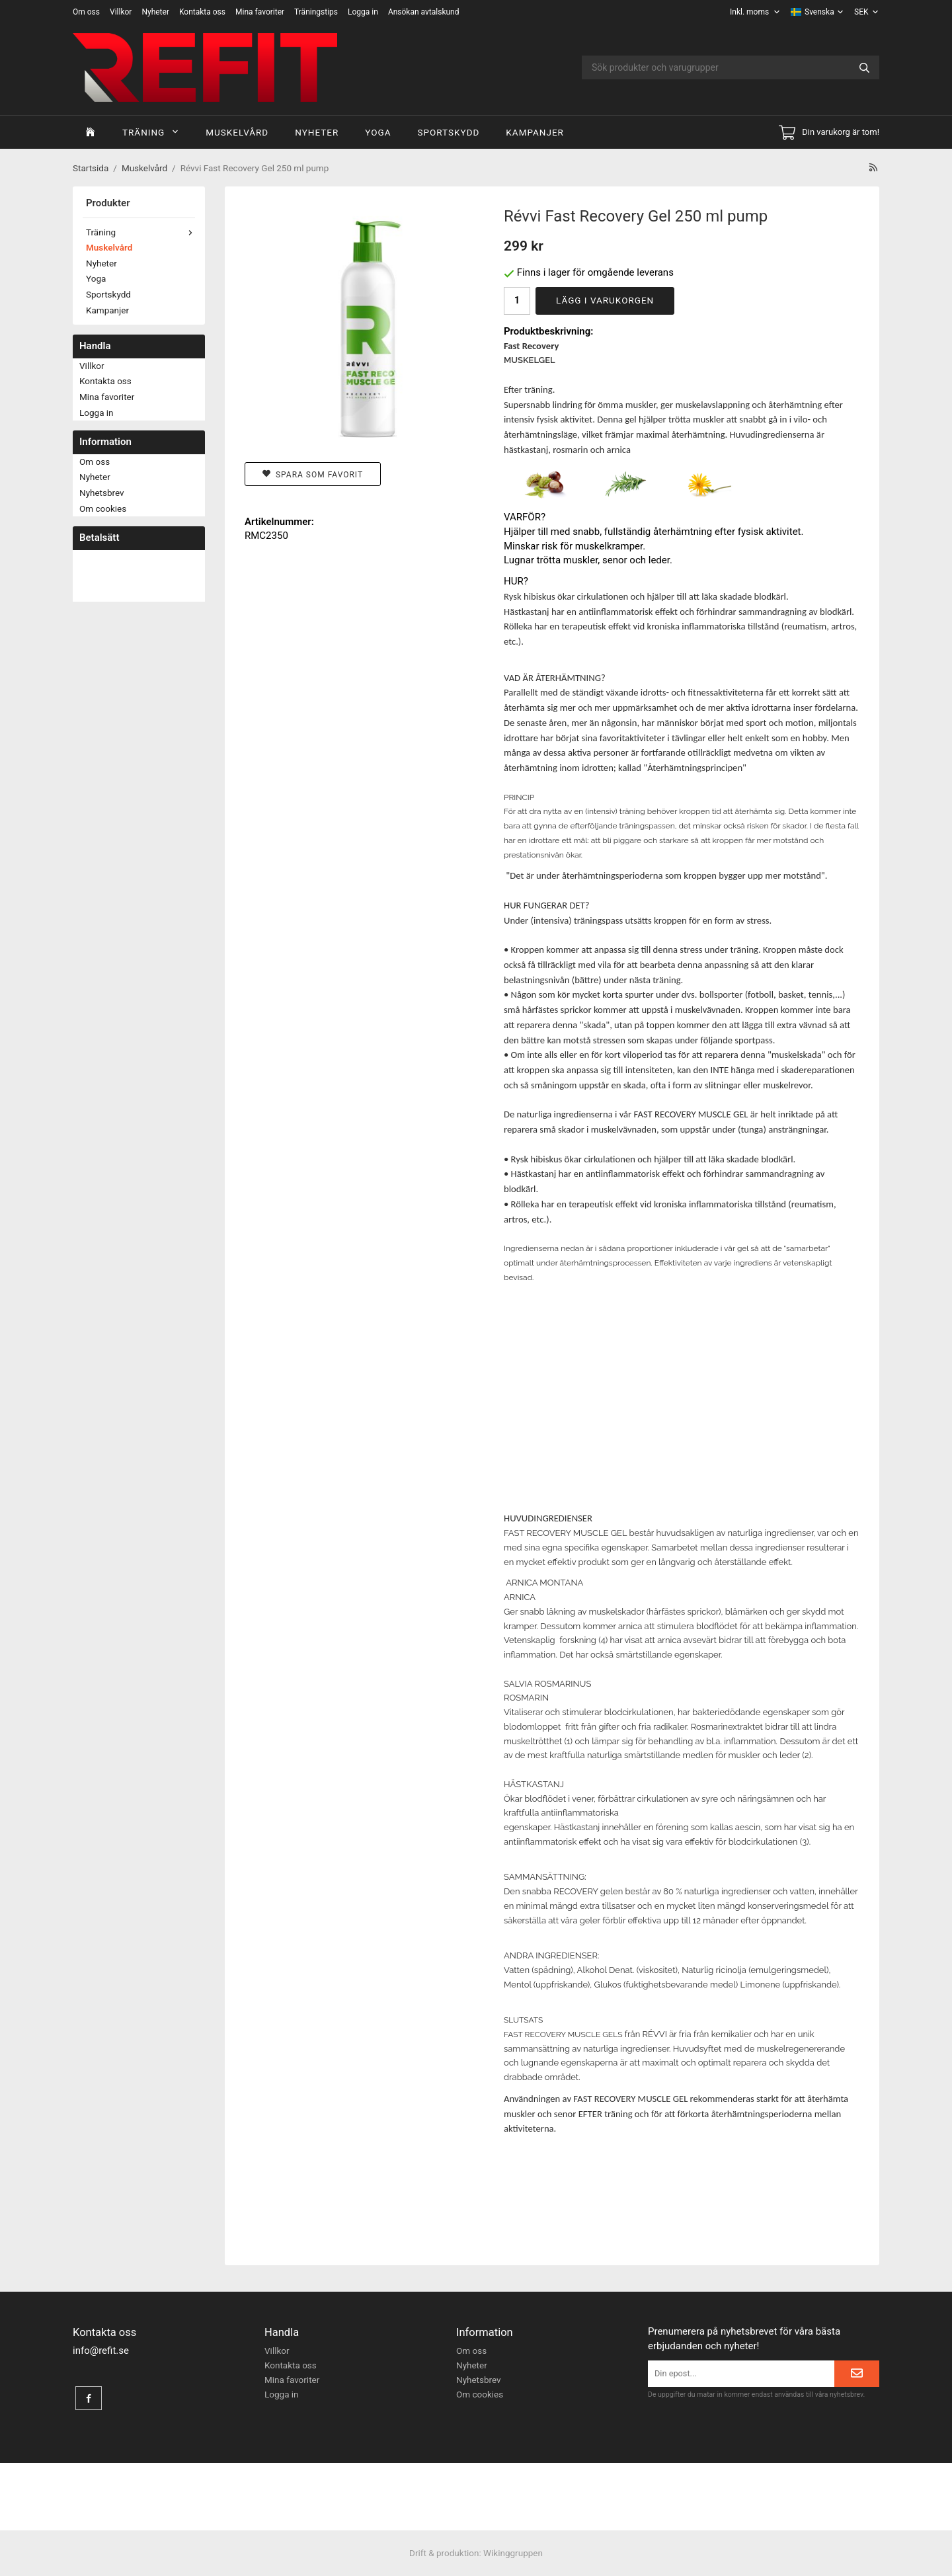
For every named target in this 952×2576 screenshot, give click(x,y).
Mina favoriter (259, 12)
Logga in (363, 12)
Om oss (86, 12)
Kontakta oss (202, 12)
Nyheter (155, 12)
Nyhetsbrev (101, 492)
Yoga (378, 132)
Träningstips (316, 12)
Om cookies (102, 508)
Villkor (121, 12)
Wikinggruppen (513, 2553)
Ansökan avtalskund (423, 12)
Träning (150, 132)
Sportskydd (448, 132)
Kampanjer (535, 132)
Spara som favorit (312, 474)
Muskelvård (237, 132)
